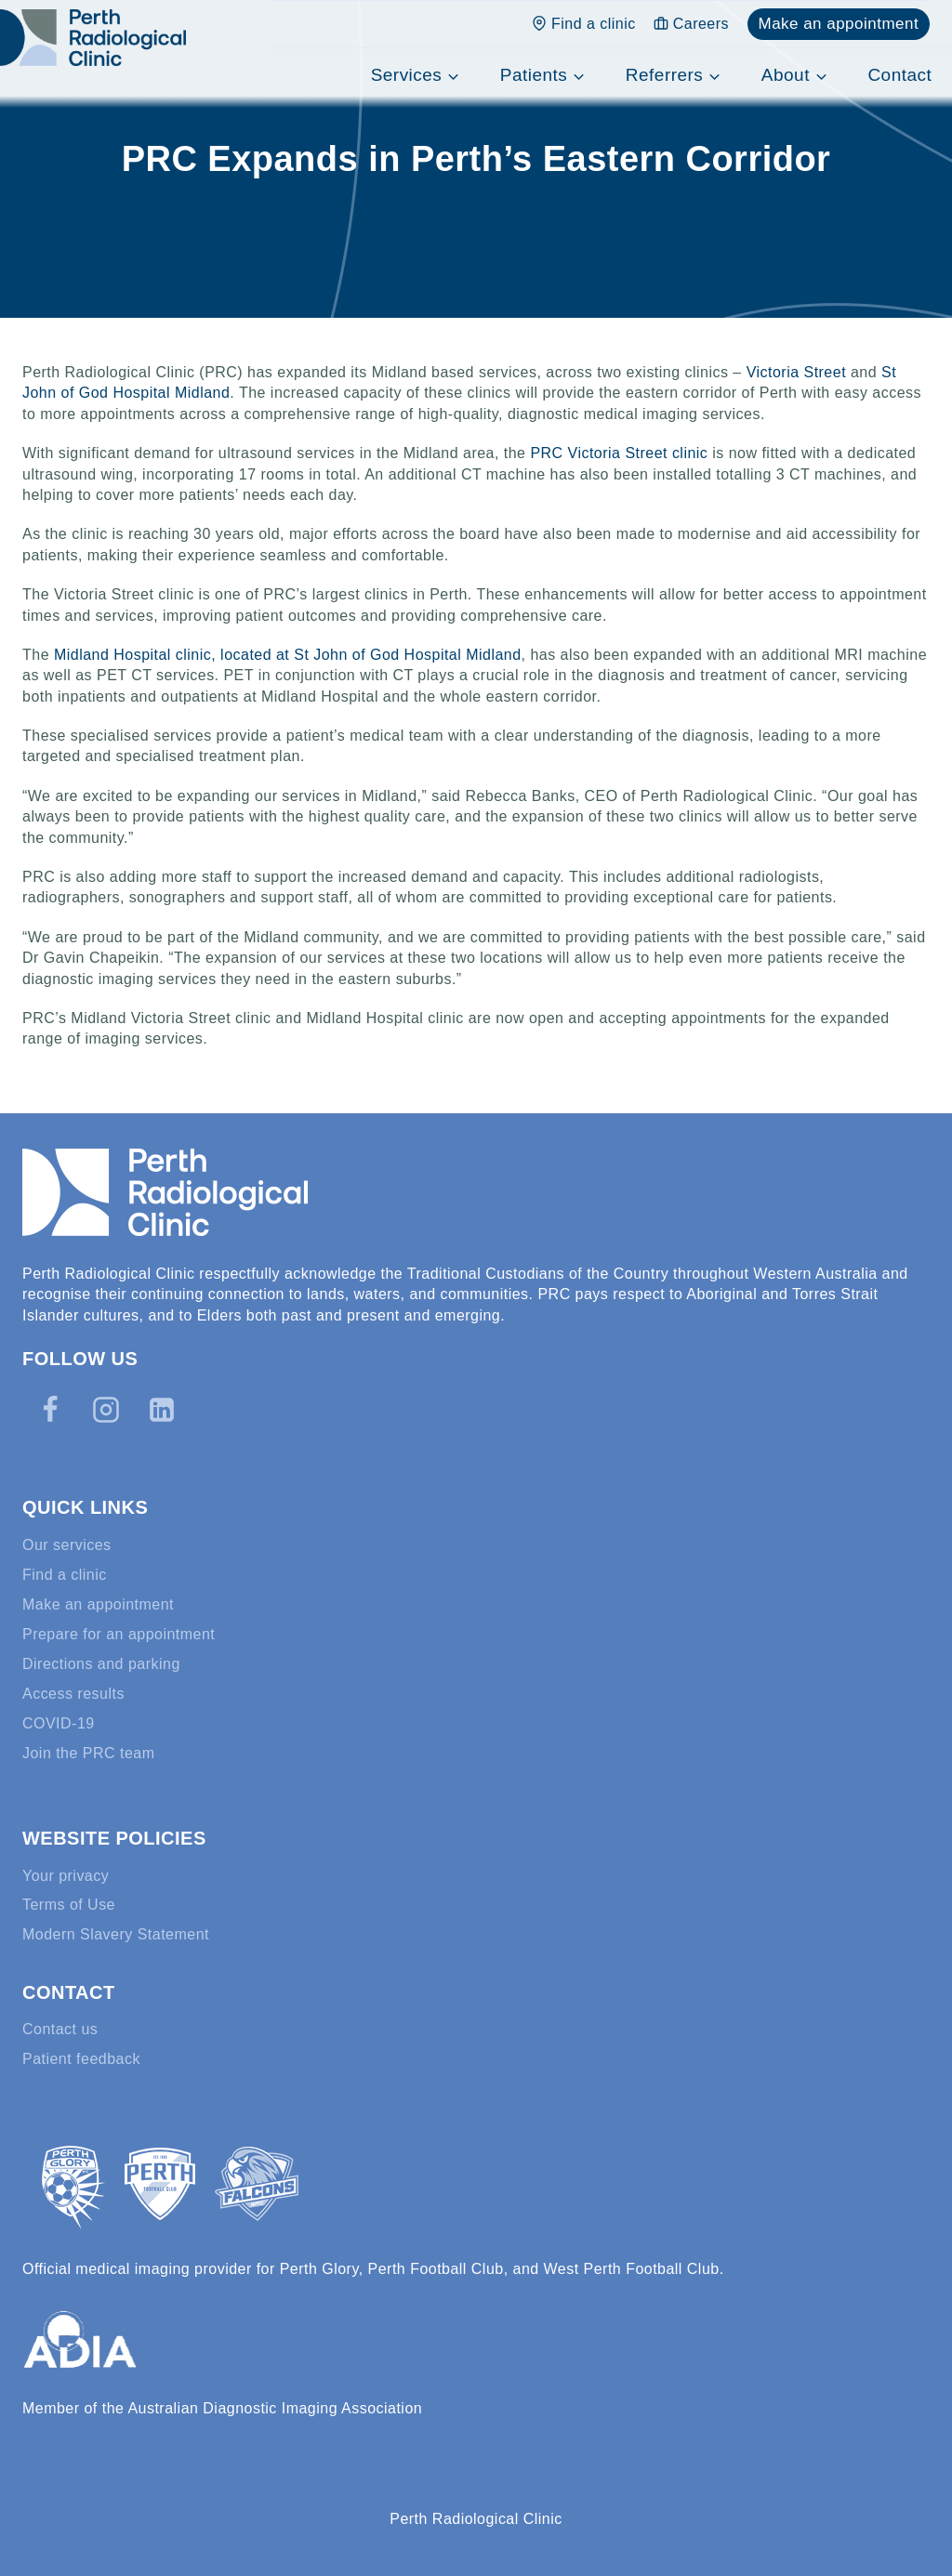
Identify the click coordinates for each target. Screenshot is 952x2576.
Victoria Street (796, 372)
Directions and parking (101, 1664)
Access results (73, 1694)
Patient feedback (81, 2059)
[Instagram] (106, 1410)
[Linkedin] (162, 1410)
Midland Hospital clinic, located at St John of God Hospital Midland (288, 655)
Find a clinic (584, 24)
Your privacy (65, 1876)
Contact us (60, 2029)
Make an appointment (838, 24)
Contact (899, 75)
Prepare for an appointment (118, 1634)
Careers (691, 24)
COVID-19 (58, 1723)
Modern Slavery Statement (115, 1934)
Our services (67, 1545)
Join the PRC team (88, 1753)
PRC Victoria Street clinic (618, 453)
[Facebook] (50, 1410)
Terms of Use (68, 1904)
